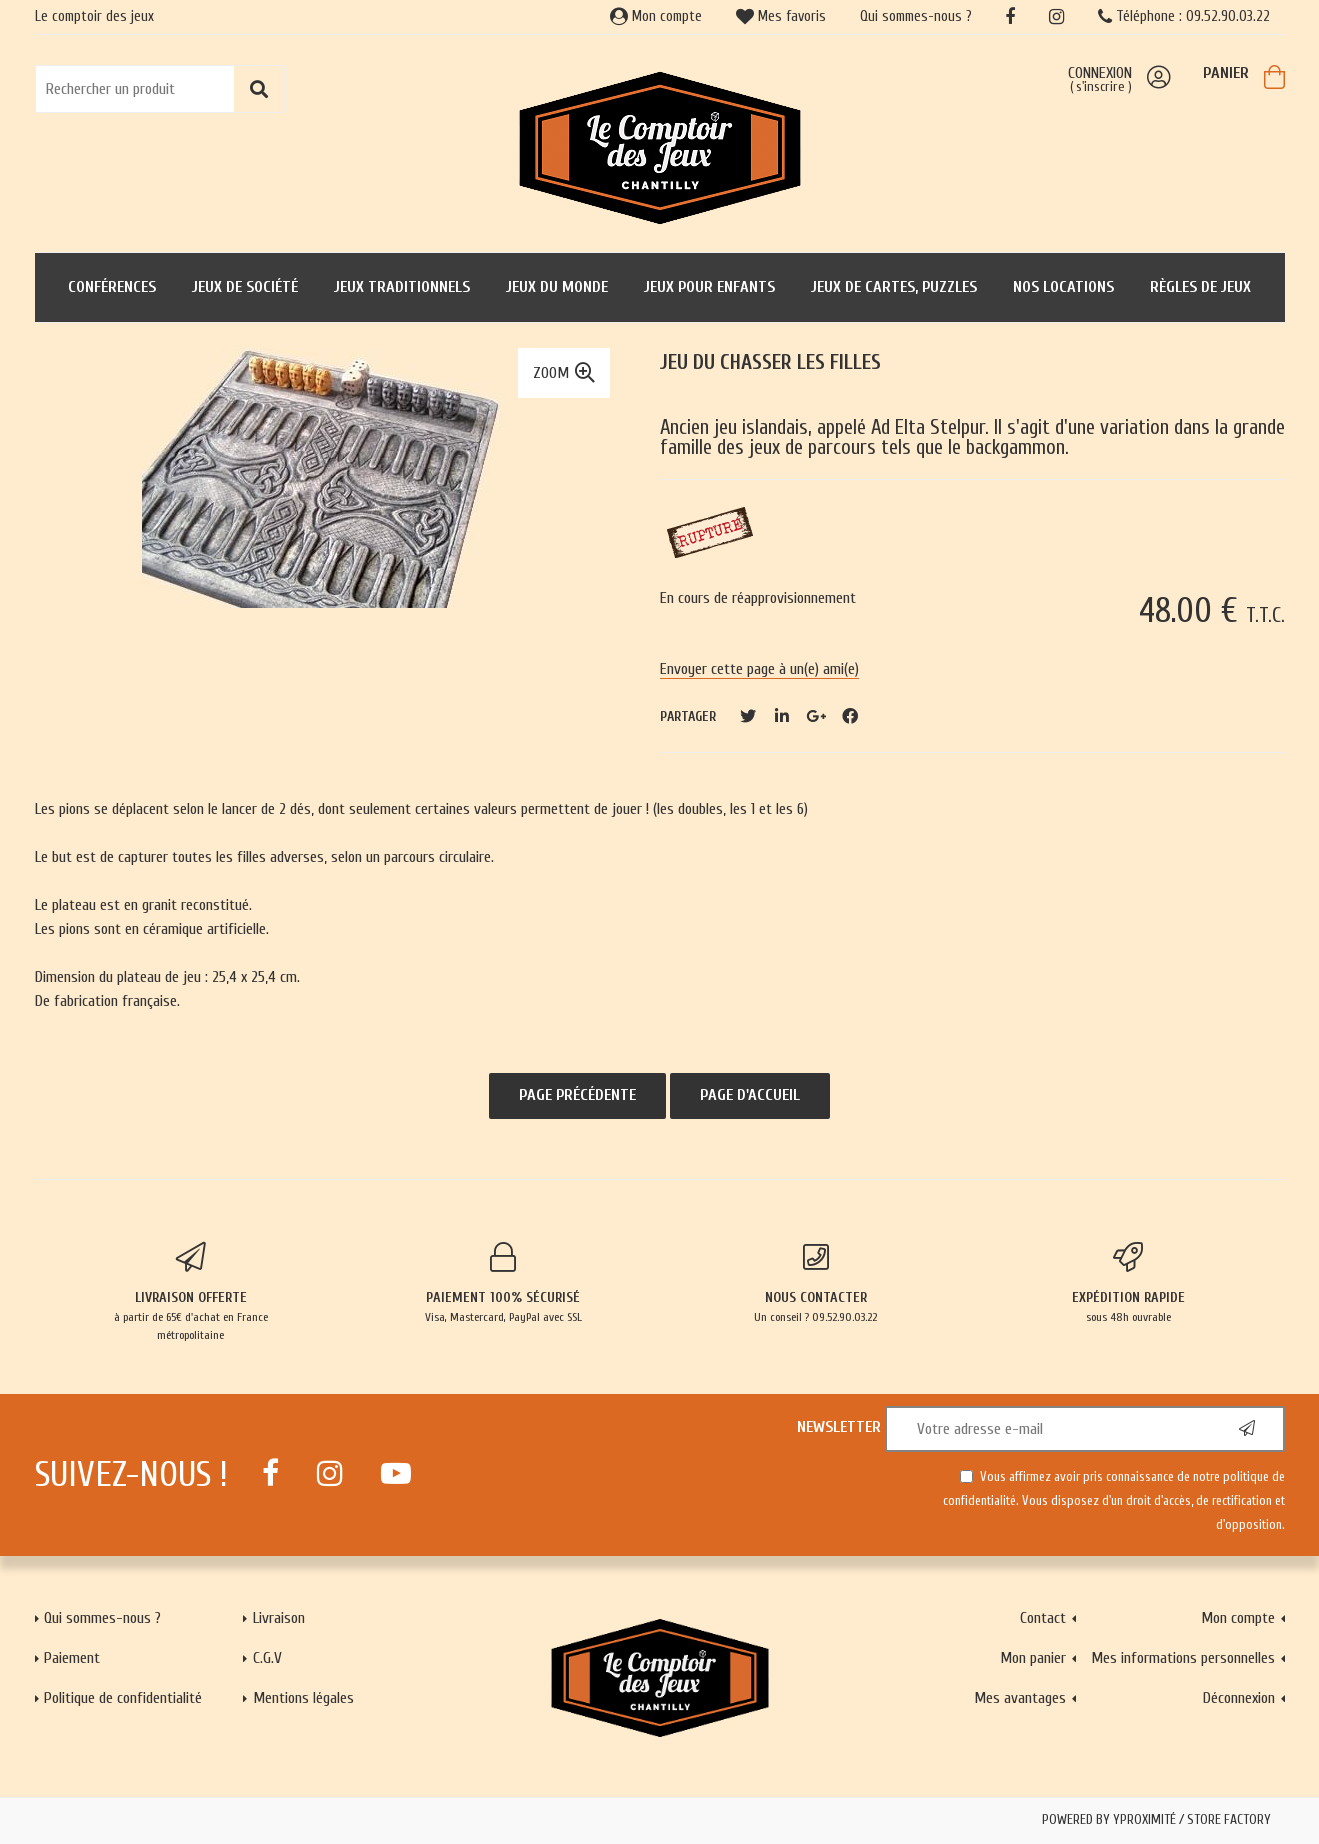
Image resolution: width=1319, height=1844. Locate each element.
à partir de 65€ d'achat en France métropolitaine (191, 1292)
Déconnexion (1239, 1698)
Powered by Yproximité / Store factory (1156, 1820)
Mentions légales (303, 1698)
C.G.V (267, 1658)
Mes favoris (781, 16)
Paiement (72, 1658)
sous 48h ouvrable (1128, 1283)
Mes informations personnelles (1183, 1658)
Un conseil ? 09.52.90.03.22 (816, 1283)
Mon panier (1033, 1658)
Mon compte (656, 16)
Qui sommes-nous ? (916, 16)
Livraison (279, 1618)
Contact (1043, 1618)
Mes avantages (1020, 1698)
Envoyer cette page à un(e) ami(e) (759, 669)
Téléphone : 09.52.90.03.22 (1184, 16)
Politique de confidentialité (123, 1698)
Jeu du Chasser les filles (770, 362)
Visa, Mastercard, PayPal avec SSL (503, 1283)
